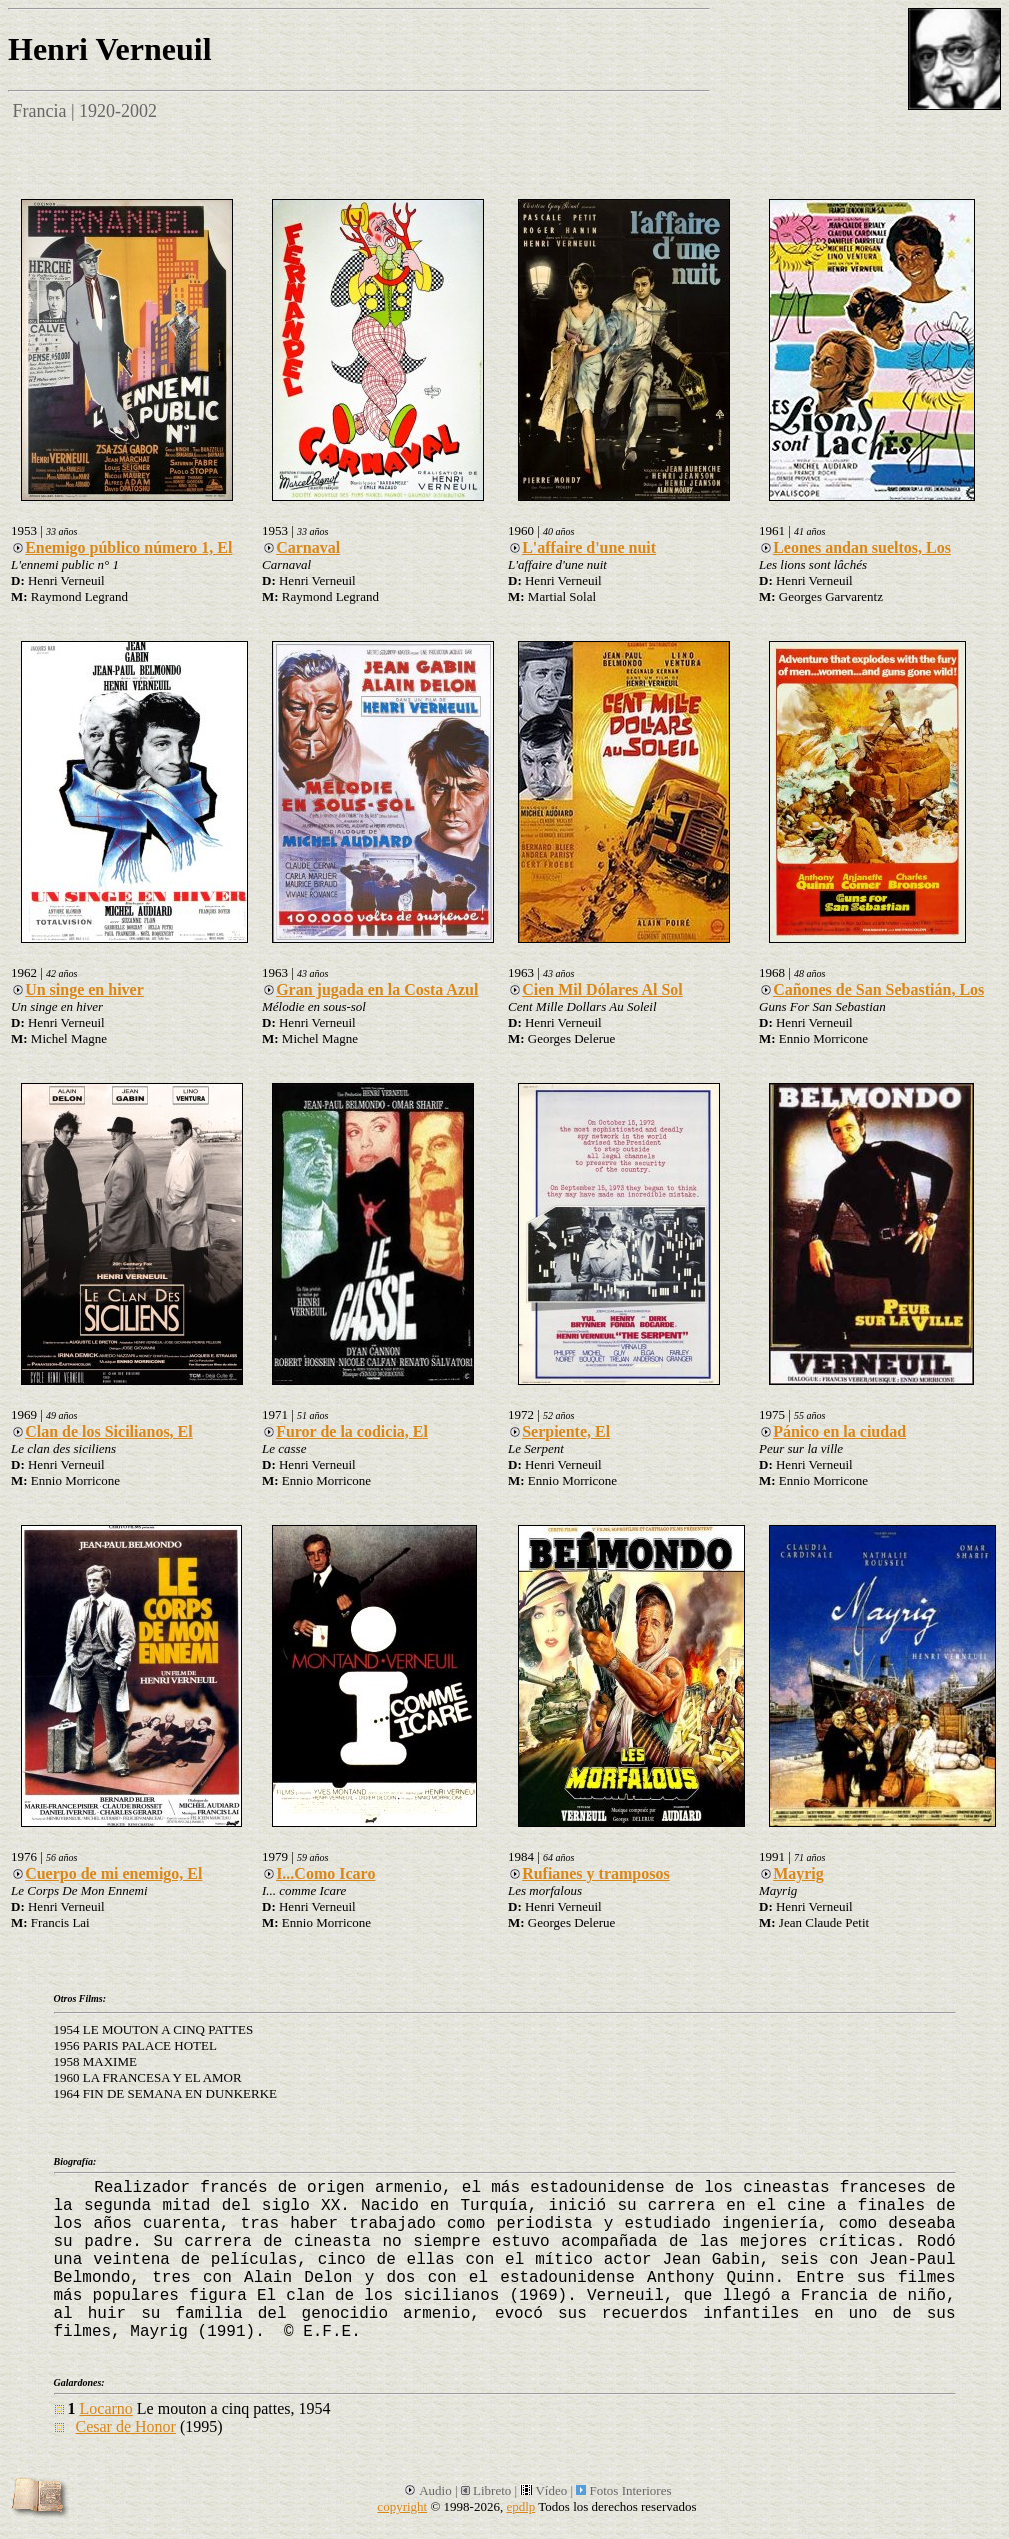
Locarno (106, 2408)
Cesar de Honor (126, 2426)
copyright (402, 2506)
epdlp (520, 2506)
